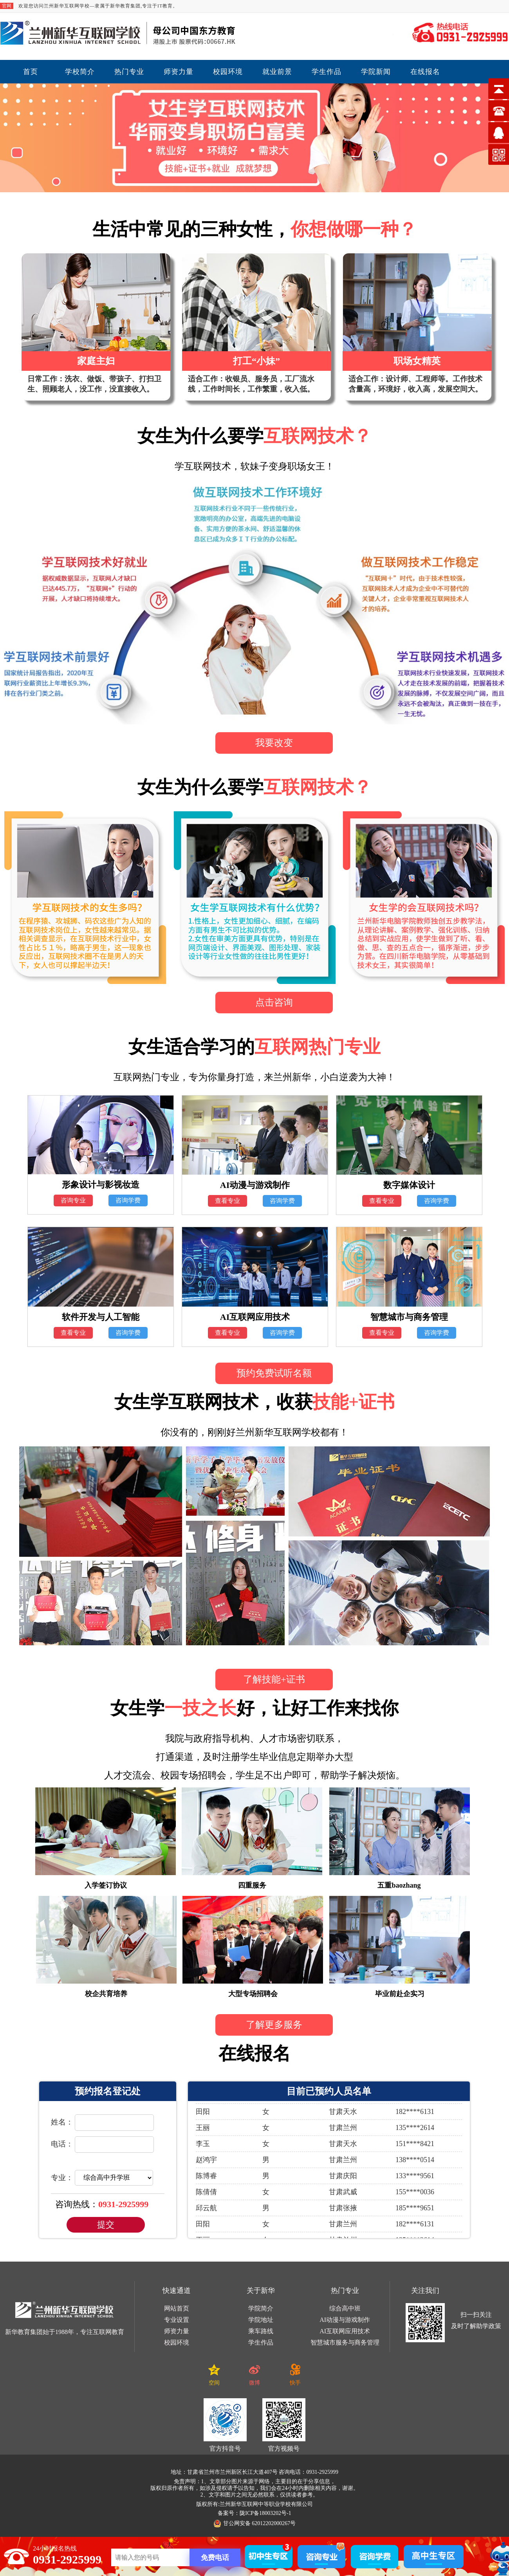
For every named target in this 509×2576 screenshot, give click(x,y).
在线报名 (425, 72)
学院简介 (260, 2308)
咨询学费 (128, 1200)
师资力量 (178, 72)
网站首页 (176, 2308)
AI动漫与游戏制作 (344, 2319)
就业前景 (277, 72)
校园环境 (228, 72)
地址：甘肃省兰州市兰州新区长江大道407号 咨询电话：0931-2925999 (254, 2472)
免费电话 (215, 2558)
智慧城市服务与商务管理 (344, 2342)
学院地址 (260, 2319)
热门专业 (129, 72)
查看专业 (227, 1200)
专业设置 (176, 2319)
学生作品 (326, 72)
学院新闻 (376, 72)
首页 (30, 72)
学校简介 (80, 72)
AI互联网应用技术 (344, 2331)
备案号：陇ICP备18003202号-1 (254, 2513)
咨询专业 (73, 1200)
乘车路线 (260, 2331)
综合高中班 (345, 2308)
